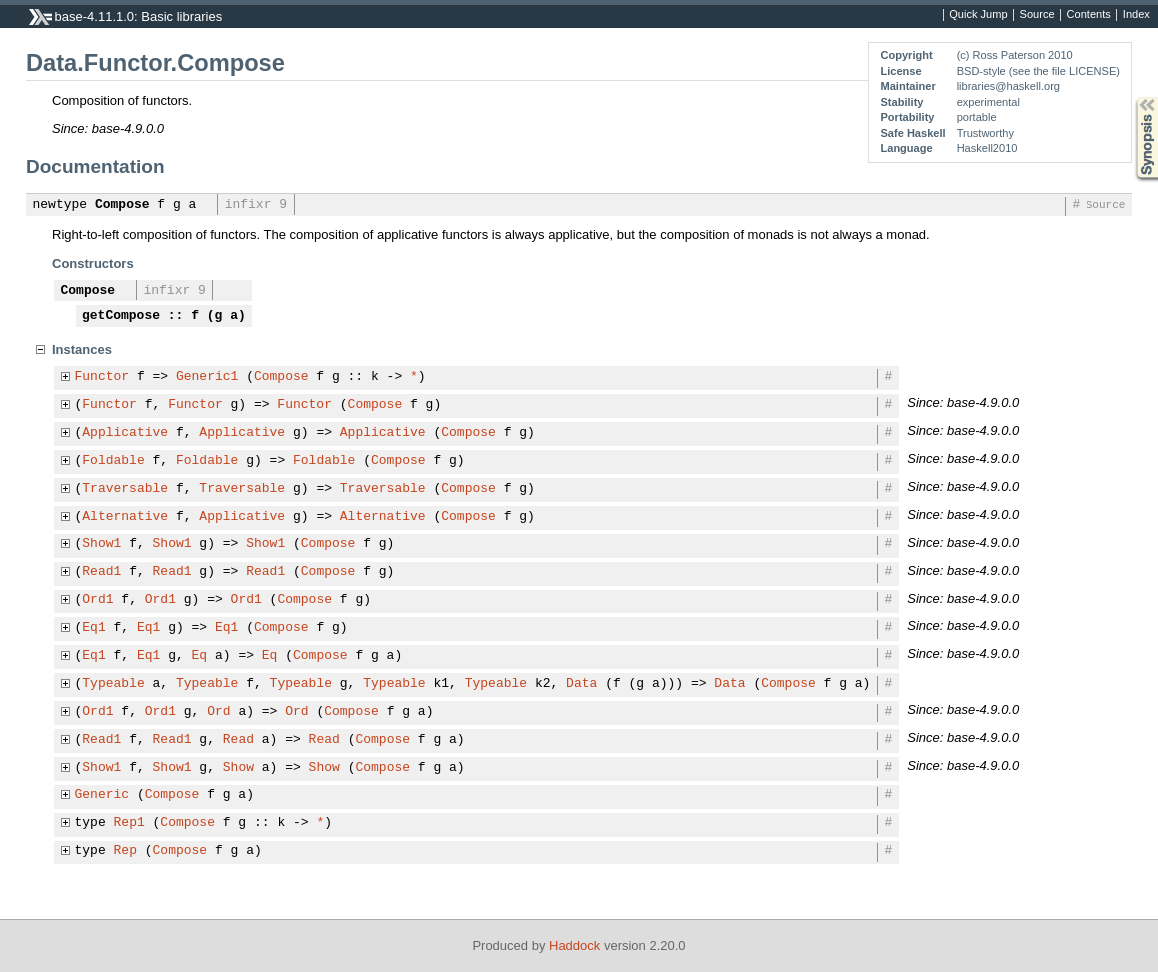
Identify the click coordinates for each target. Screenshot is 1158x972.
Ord (218, 712)
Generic (102, 795)
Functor (102, 377)
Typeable (113, 684)
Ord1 (97, 600)
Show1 (101, 544)
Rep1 (129, 823)
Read (238, 740)
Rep (125, 851)
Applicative (125, 433)
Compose (122, 205)
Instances (82, 349)
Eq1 (93, 628)
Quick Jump (978, 15)
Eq (200, 656)
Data (581, 684)
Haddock (574, 945)
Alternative (125, 517)
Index (1136, 15)
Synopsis (1131, 97)
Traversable (125, 489)
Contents (1089, 15)
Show (238, 768)
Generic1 (207, 377)
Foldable (113, 461)
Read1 (101, 572)
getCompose (121, 316)
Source (1037, 15)
